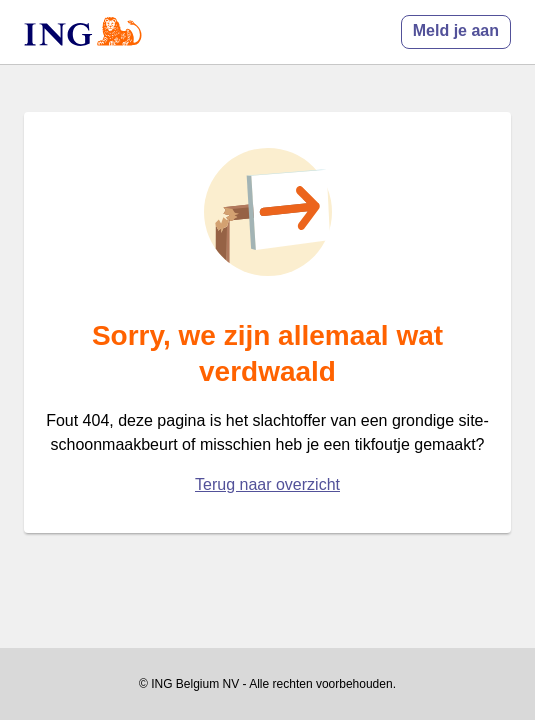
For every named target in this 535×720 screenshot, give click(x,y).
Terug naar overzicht (267, 484)
